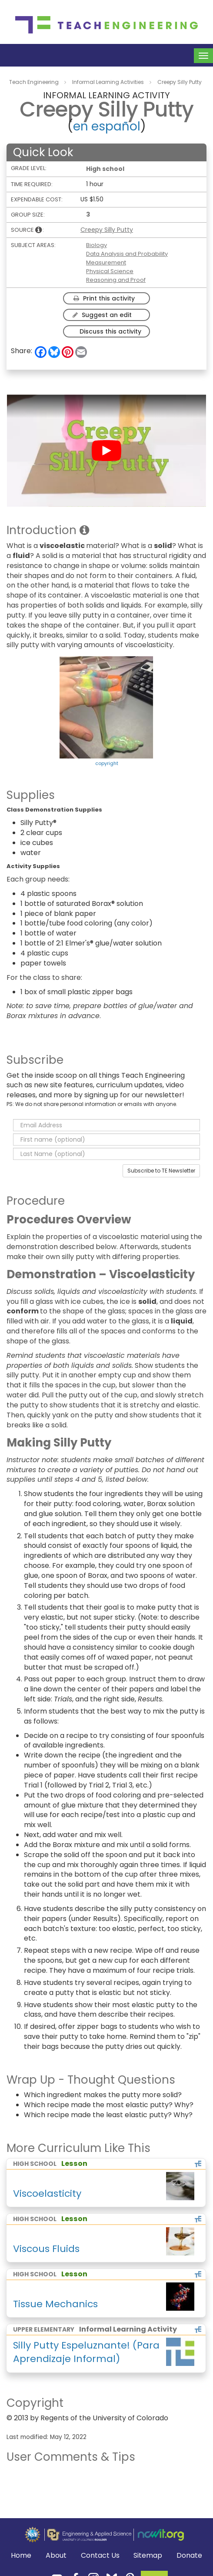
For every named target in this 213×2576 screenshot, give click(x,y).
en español (106, 126)
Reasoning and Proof (116, 280)
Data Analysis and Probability (127, 254)
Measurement (106, 262)
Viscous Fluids (46, 2248)
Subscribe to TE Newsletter (161, 1170)
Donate (189, 2555)
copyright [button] (106, 763)
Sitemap (147, 2555)
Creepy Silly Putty (106, 229)
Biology (96, 245)
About (56, 2555)
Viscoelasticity (47, 2193)
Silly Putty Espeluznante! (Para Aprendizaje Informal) (86, 2352)
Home (21, 2555)
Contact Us (100, 2555)
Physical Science (109, 271)
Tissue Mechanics (55, 2304)
